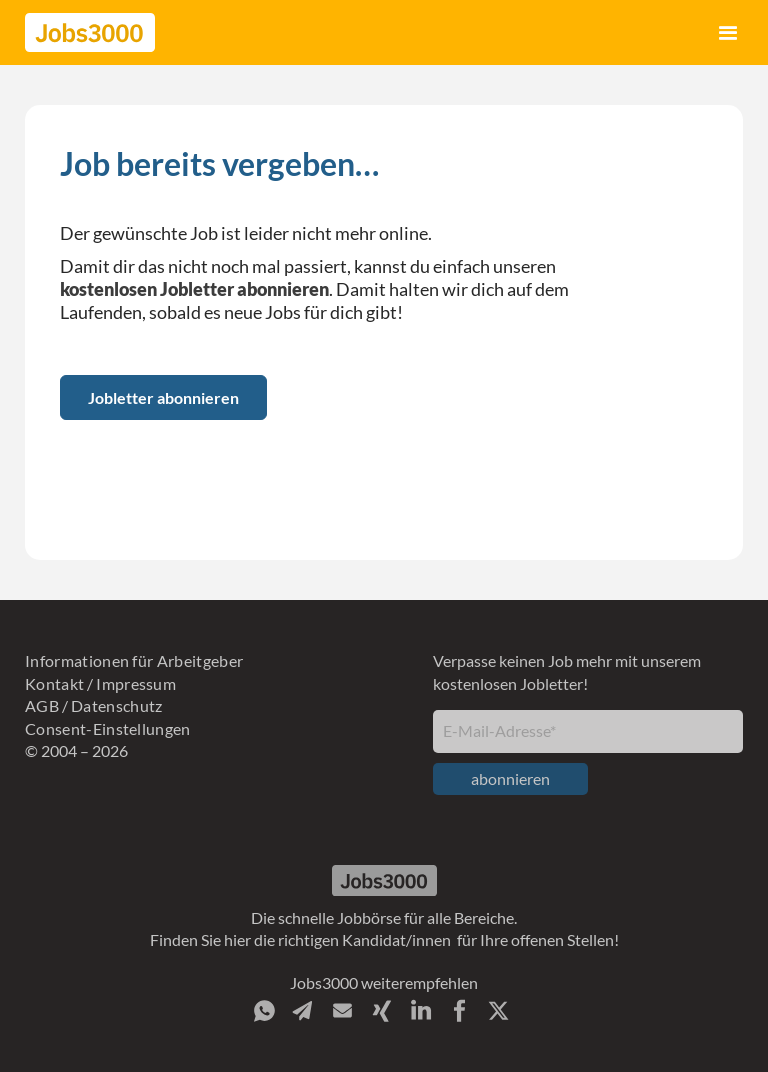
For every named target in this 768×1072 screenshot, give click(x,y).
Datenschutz (117, 705)
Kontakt (54, 683)
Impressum (136, 683)
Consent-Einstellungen (108, 728)
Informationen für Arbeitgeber (134, 660)
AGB (42, 705)
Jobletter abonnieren (163, 397)
